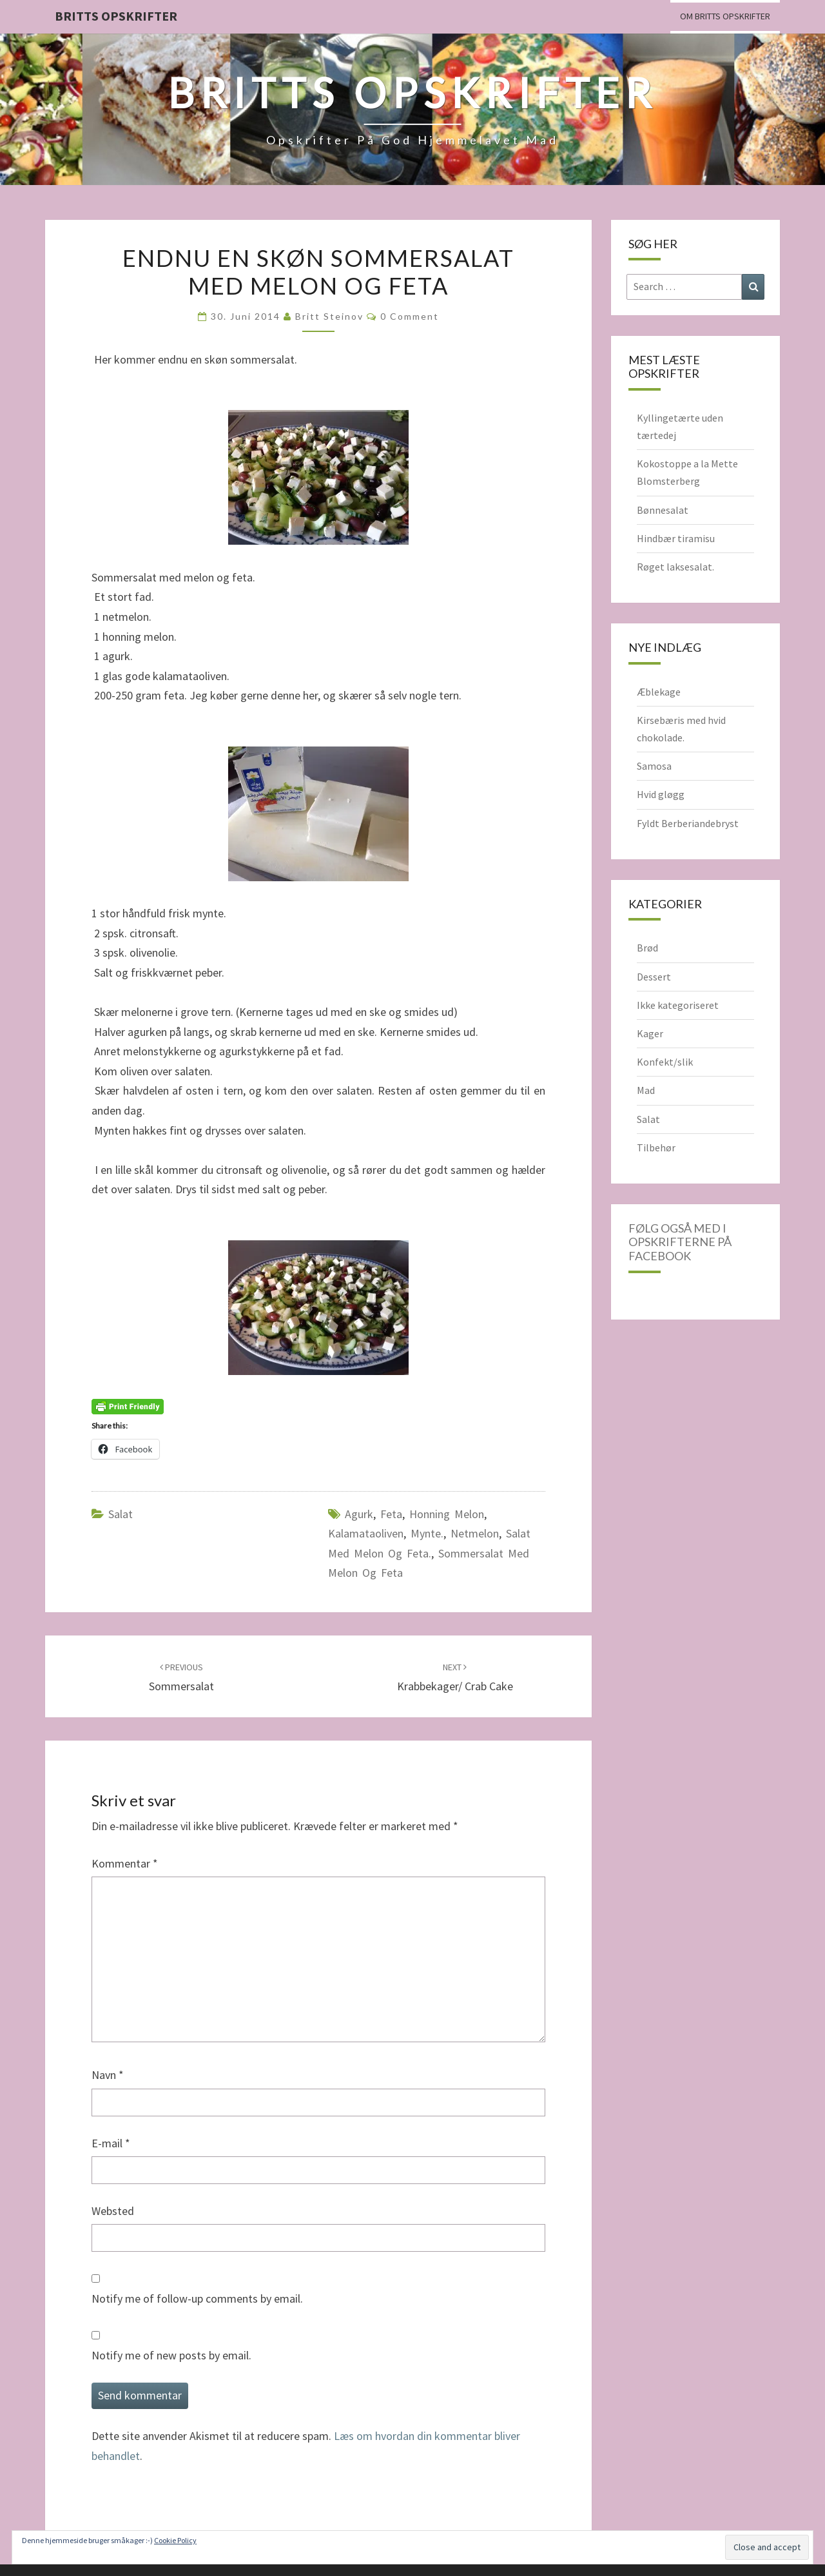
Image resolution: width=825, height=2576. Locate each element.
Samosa (654, 765)
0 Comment (409, 316)
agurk (359, 1514)
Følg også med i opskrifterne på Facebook (680, 1242)
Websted (113, 2210)
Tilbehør (656, 1147)
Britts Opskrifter (116, 16)
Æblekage (659, 691)
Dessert (654, 976)
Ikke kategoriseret (678, 1005)
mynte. (427, 1533)
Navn (108, 2074)
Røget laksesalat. (675, 566)
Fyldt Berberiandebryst (688, 823)
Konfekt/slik (665, 1061)
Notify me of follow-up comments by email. (197, 2298)
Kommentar (125, 1863)
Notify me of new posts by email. (171, 2355)
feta (391, 1514)
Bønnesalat (662, 509)
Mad (646, 1090)
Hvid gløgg (660, 794)
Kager (650, 1033)
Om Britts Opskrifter (725, 16)
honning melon (446, 1514)
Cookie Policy (175, 2540)
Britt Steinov (329, 316)
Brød (647, 947)
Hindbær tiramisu (676, 538)
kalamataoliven (365, 1533)
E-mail (111, 2143)
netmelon (475, 1533)
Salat (120, 1514)
